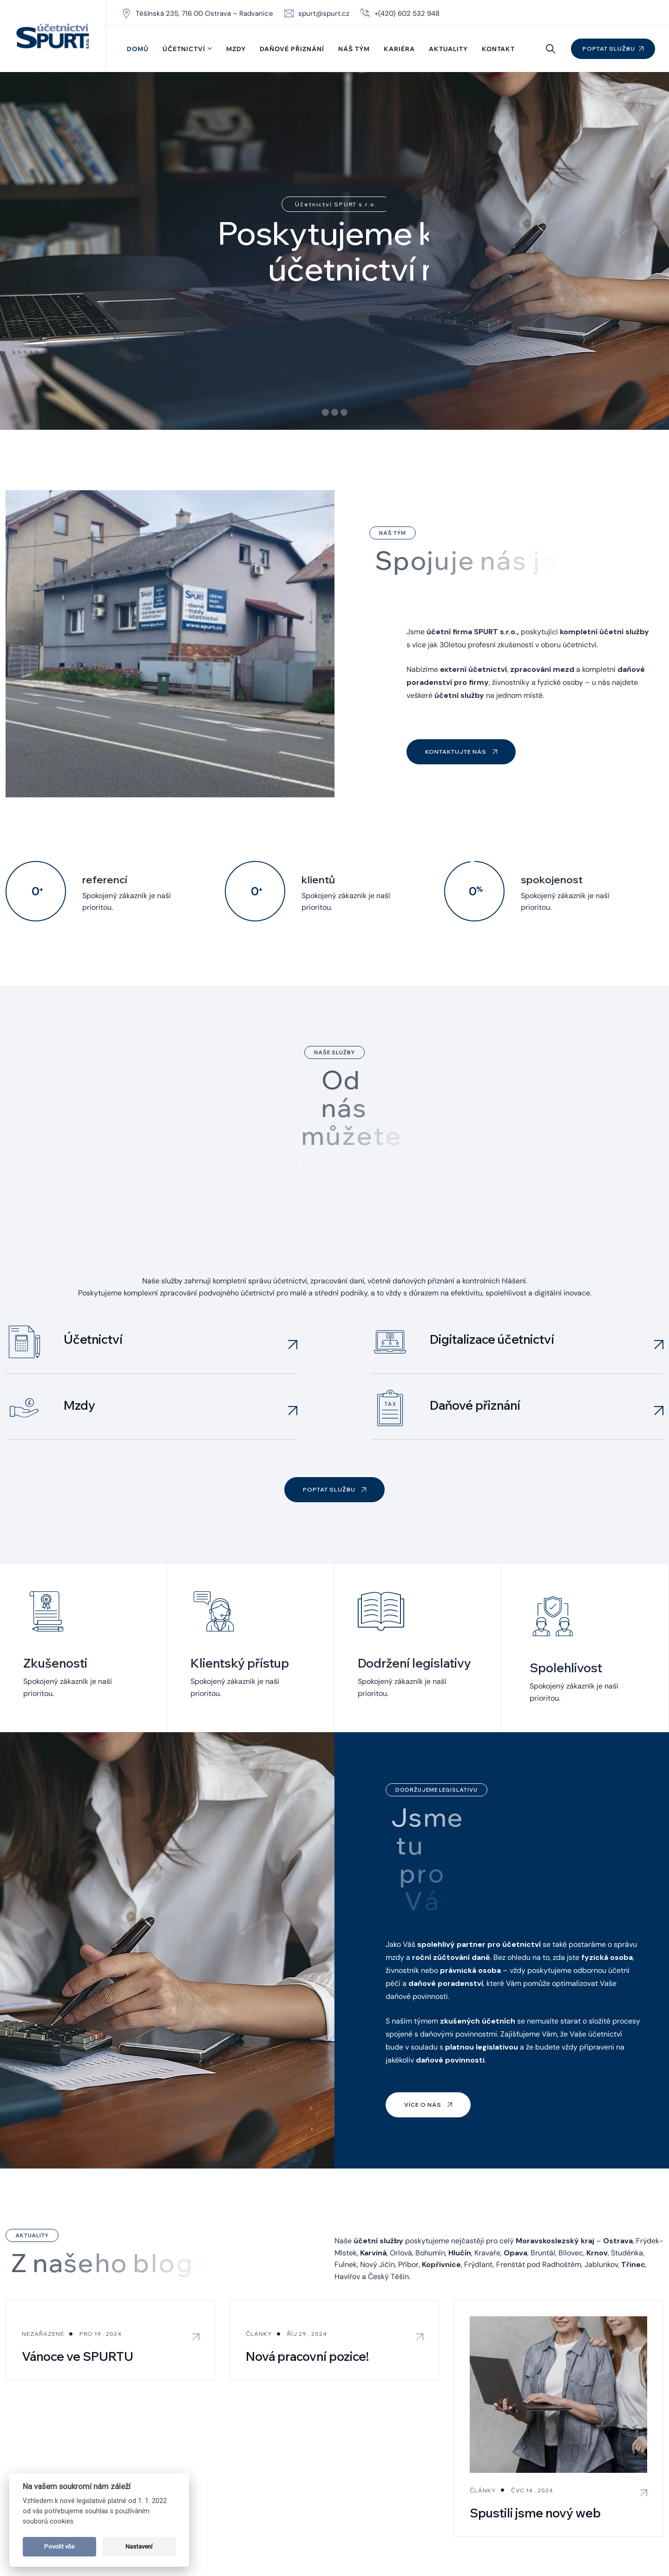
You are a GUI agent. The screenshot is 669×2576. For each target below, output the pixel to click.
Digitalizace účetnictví (492, 1200)
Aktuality (448, 49)
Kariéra (399, 49)
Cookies (587, 2538)
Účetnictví (184, 49)
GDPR (553, 2538)
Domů (138, 49)
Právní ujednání (635, 2538)
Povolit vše (59, 2546)
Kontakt (498, 49)
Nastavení (138, 2546)
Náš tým (354, 49)
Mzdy (236, 49)
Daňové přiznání (292, 49)
